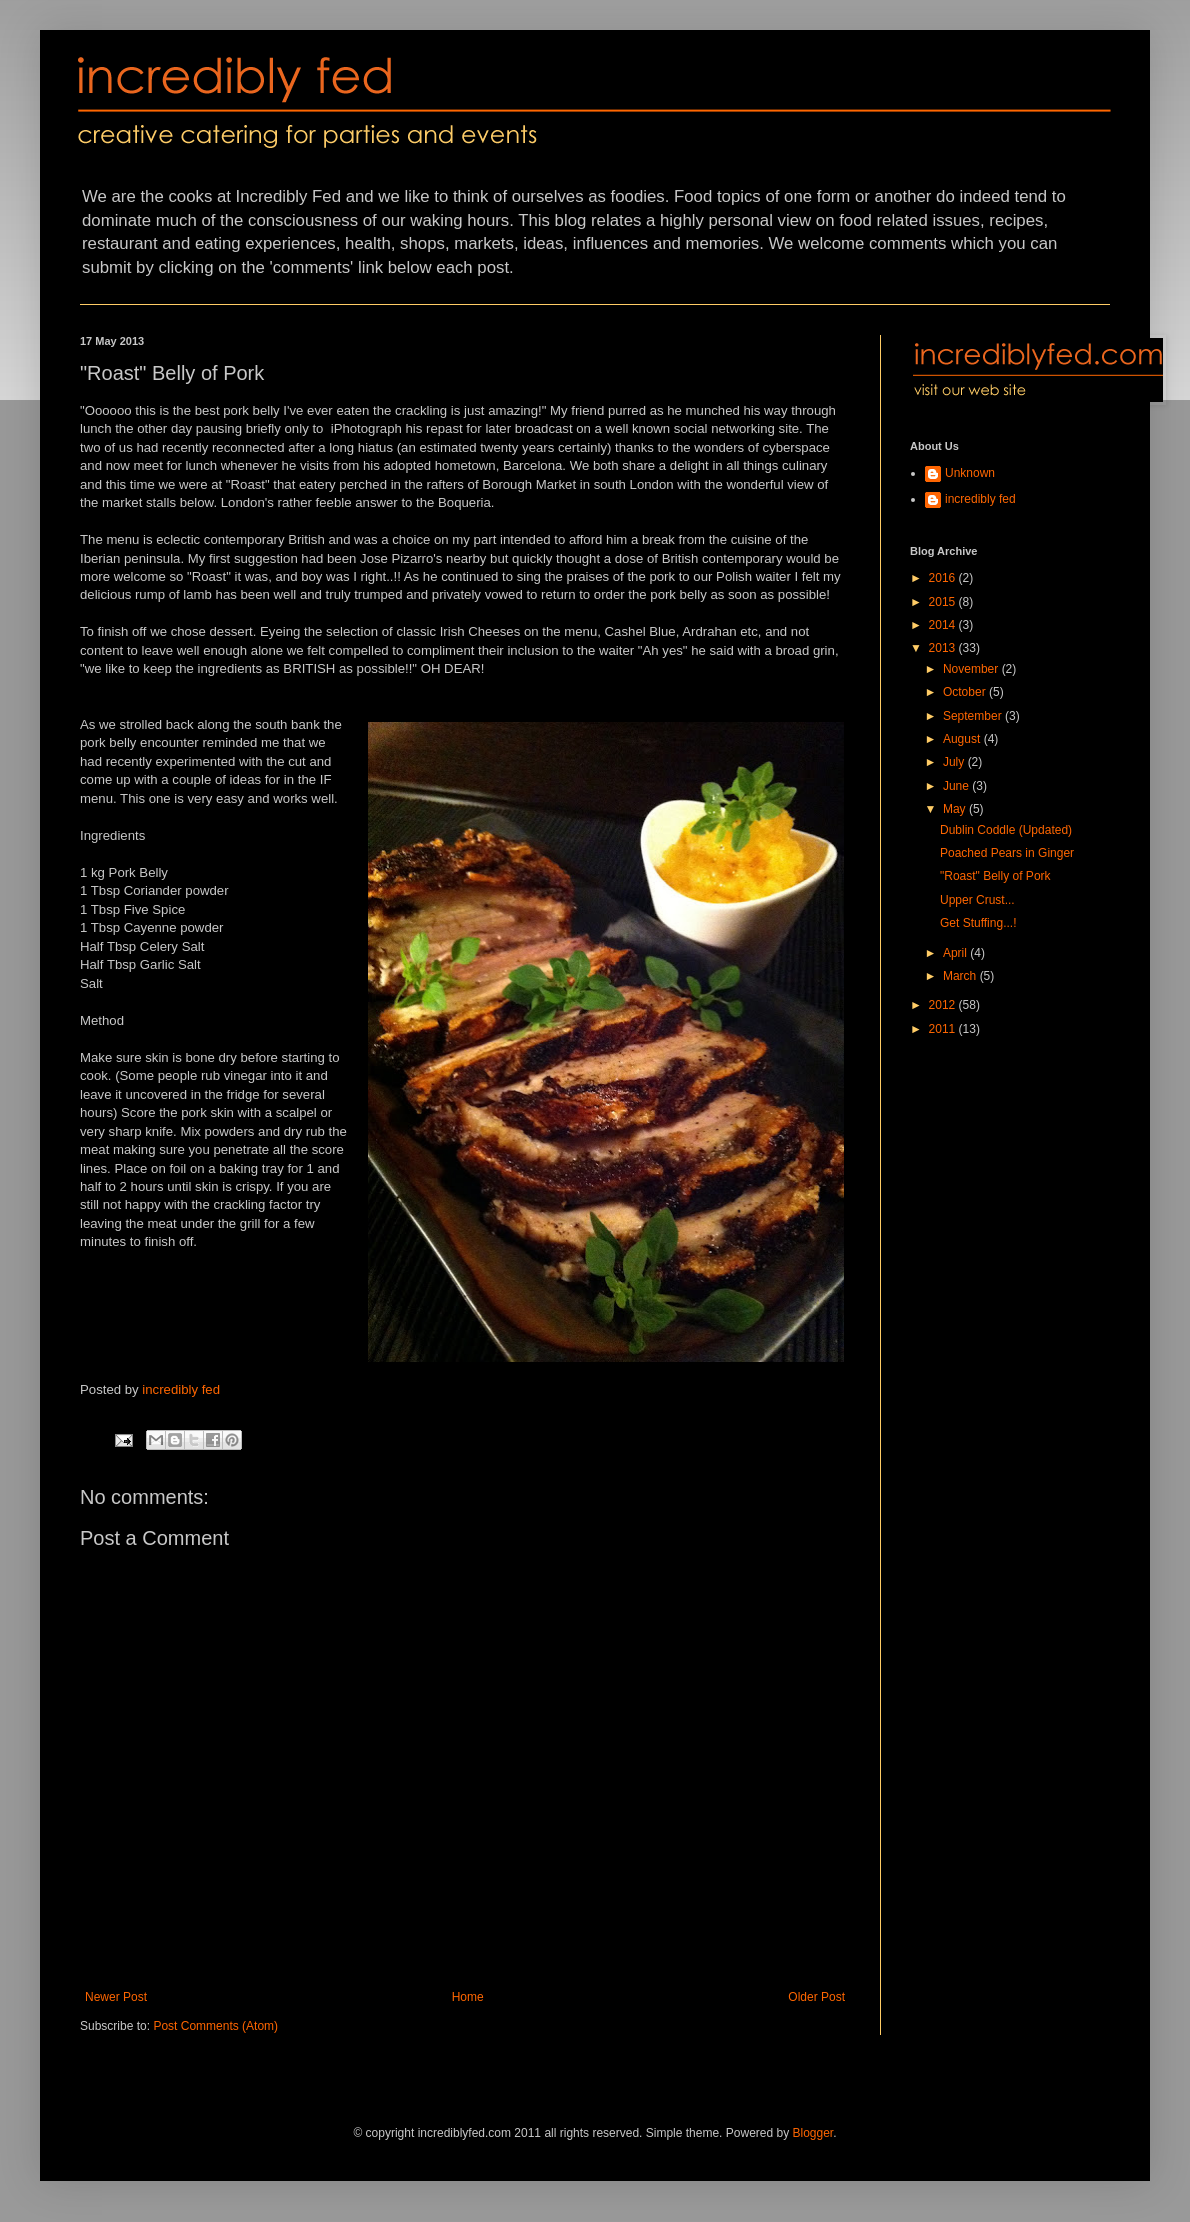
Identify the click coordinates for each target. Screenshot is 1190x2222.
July (955, 762)
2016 (944, 578)
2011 (944, 1029)
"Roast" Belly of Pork (995, 876)
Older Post (816, 1997)
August (963, 739)
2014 (944, 625)
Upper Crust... (977, 900)
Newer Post (116, 1997)
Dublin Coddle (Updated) (1006, 830)
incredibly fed (181, 1389)
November (972, 669)
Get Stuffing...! (978, 923)
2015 (944, 602)
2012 (944, 1005)
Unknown (970, 473)
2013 (944, 648)
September (974, 716)
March (961, 976)
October (966, 692)
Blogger (813, 2133)
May (956, 809)
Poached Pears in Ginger (1007, 853)
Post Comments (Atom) (215, 2026)
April (956, 953)
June (957, 786)
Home (468, 1997)
